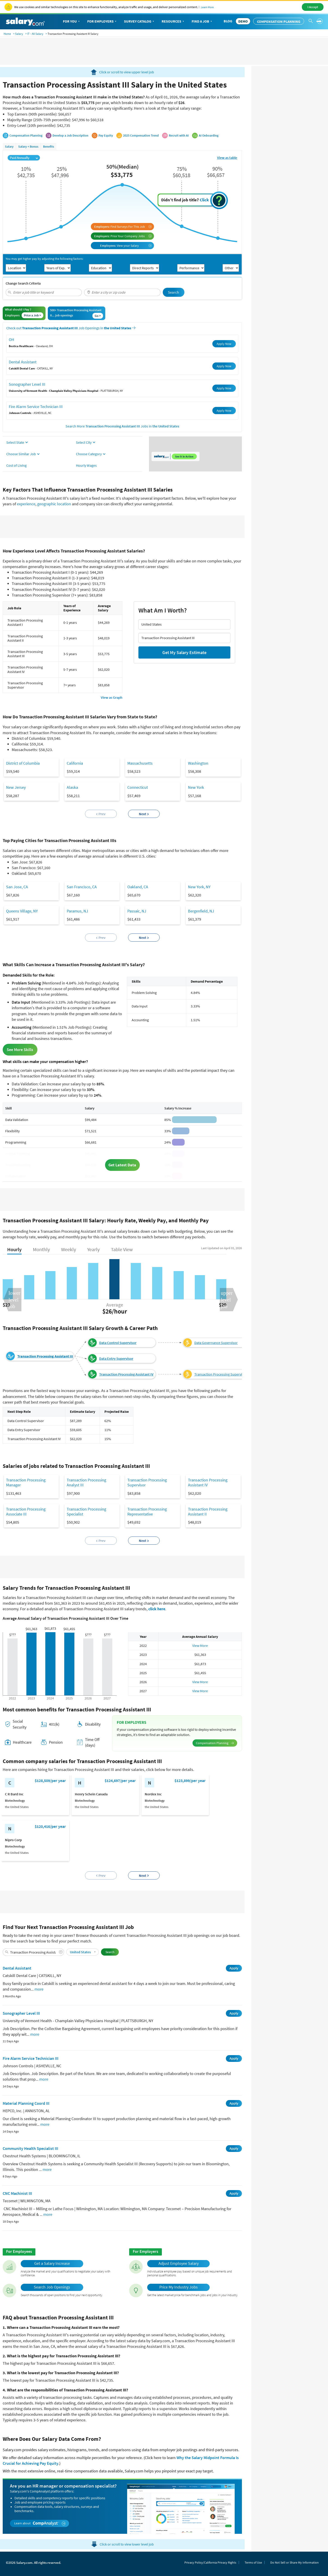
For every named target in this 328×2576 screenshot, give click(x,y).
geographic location (54, 503)
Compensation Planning (278, 21)
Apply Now (224, 344)
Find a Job (202, 21)
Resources (173, 21)
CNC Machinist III (17, 2193)
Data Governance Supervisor (216, 1343)
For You (71, 21)
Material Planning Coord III (26, 2103)
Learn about (39, 2523)
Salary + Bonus (28, 146)
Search (173, 292)
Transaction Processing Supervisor (220, 1374)
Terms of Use (253, 2562)
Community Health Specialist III (30, 2148)
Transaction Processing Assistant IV (126, 1374)
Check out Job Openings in (70, 328)
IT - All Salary (35, 34)
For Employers (102, 21)
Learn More (207, 7)
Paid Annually (24, 157)
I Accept (312, 7)
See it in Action (184, 456)
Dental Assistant (23, 361)
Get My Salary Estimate (184, 652)
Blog (228, 21)
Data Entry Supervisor (116, 1358)
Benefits (48, 146)
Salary (19, 34)
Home (7, 34)
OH (11, 339)
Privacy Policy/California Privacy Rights (210, 2562)
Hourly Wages (86, 465)
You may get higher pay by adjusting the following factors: (44, 259)
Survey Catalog (139, 21)
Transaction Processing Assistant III (45, 1356)
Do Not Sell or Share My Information (294, 2562)
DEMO (243, 21)
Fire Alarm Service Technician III (36, 406)
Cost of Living (16, 465)
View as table (227, 157)
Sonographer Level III (27, 384)
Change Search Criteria (23, 283)
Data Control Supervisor (117, 1343)
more (39, 1989)
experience (26, 503)
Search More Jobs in (122, 426)
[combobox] (44, 292)
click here (156, 1608)
